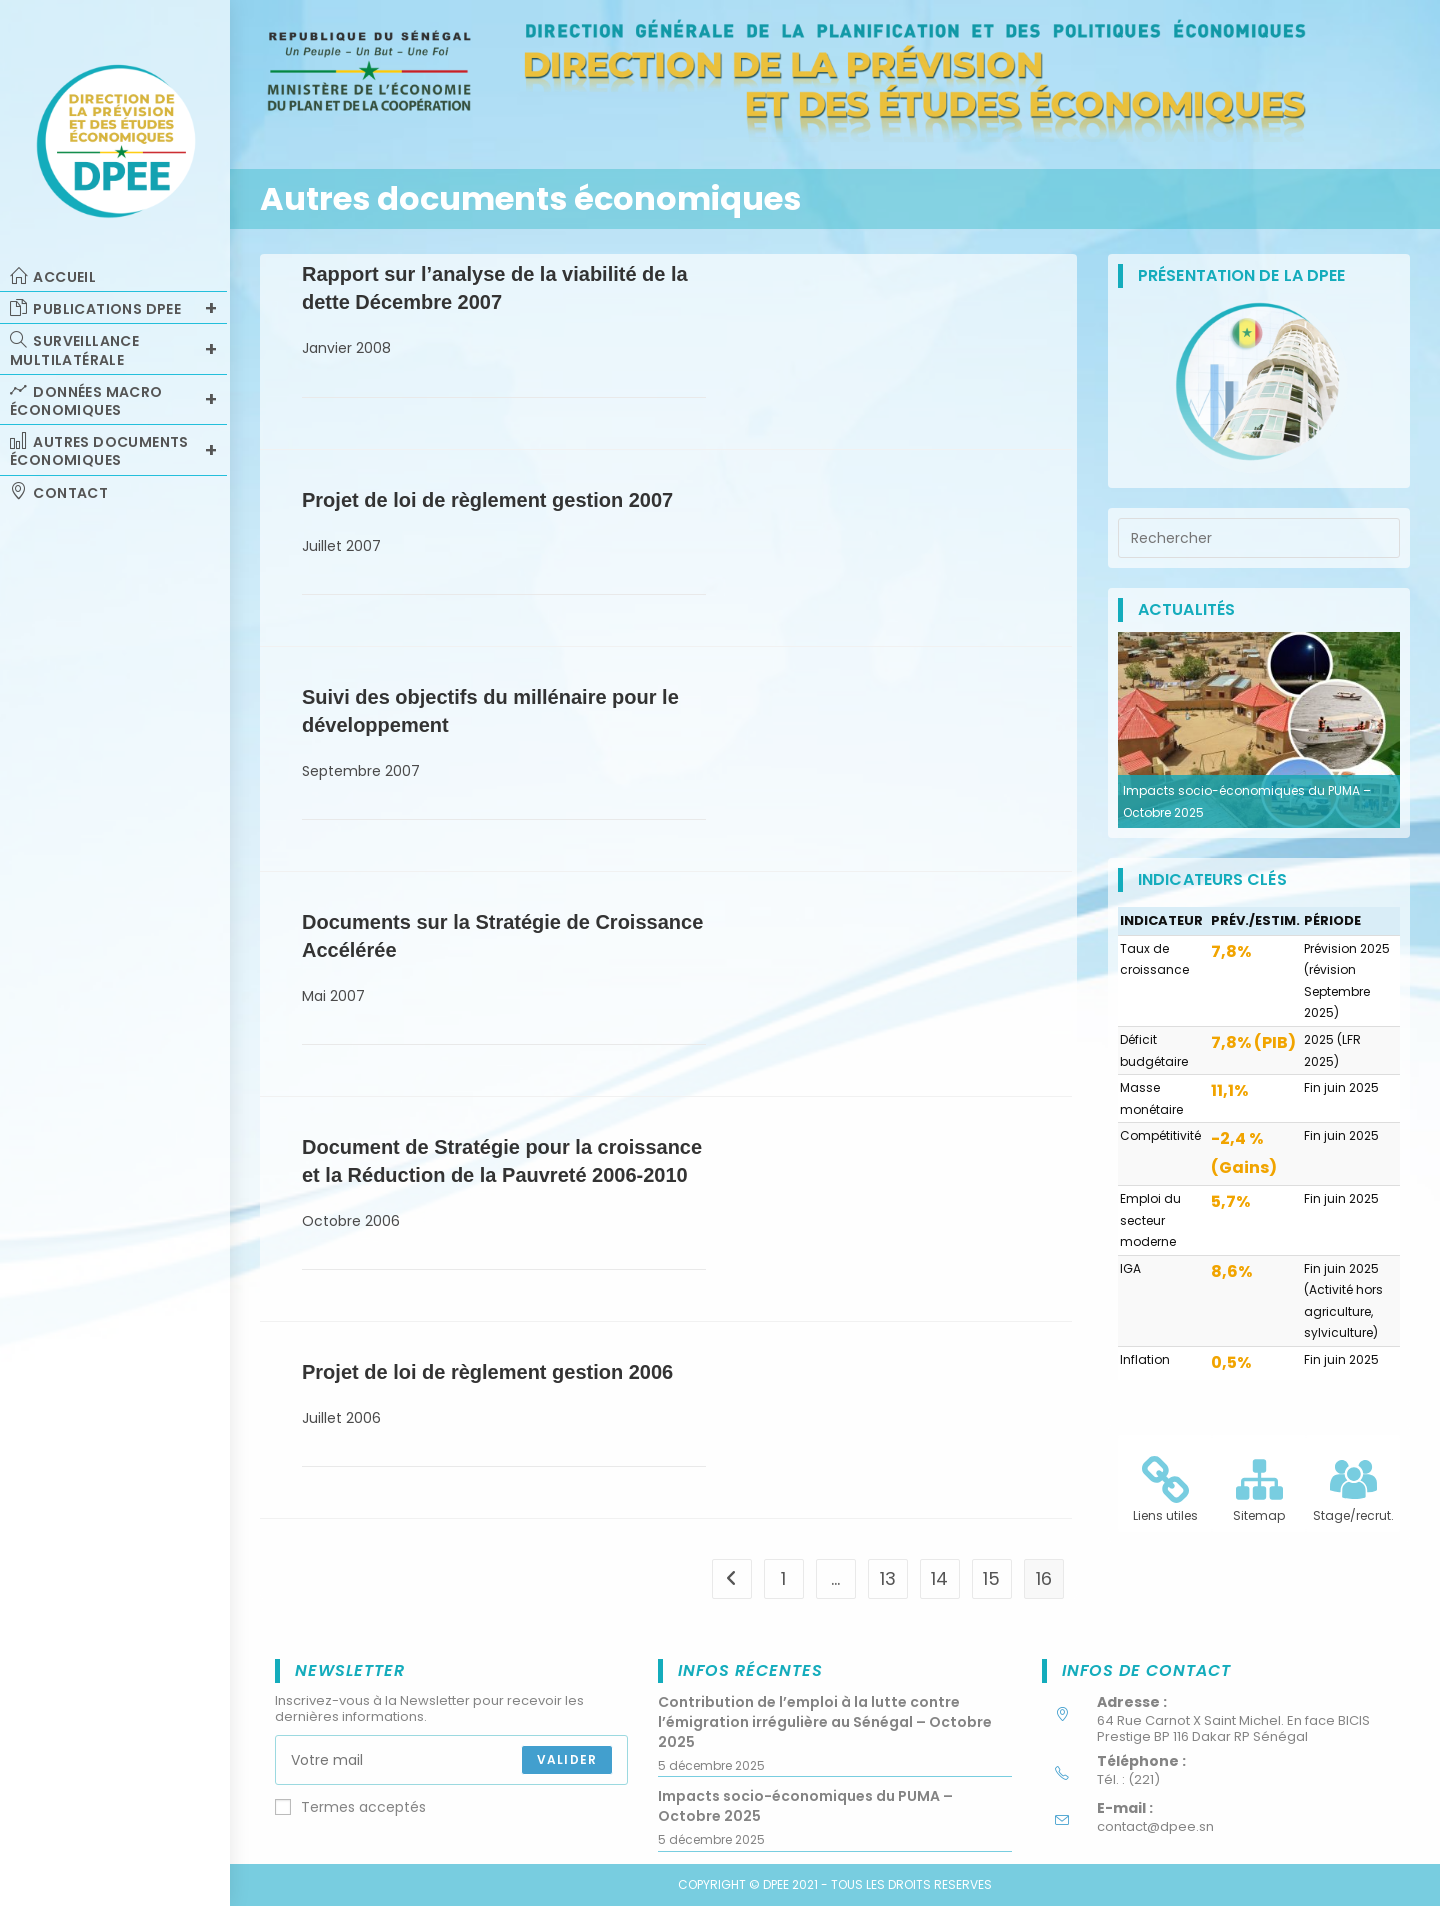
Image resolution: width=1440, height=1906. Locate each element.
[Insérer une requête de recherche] (1259, 538)
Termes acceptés (350, 1807)
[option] (1259, 730)
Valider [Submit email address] (567, 1759)
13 (888, 1578)
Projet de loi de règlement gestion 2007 (487, 500)
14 (939, 1578)
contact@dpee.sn (1155, 1826)
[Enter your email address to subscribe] (451, 1760)
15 (991, 1578)
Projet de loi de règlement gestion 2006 (487, 1372)
